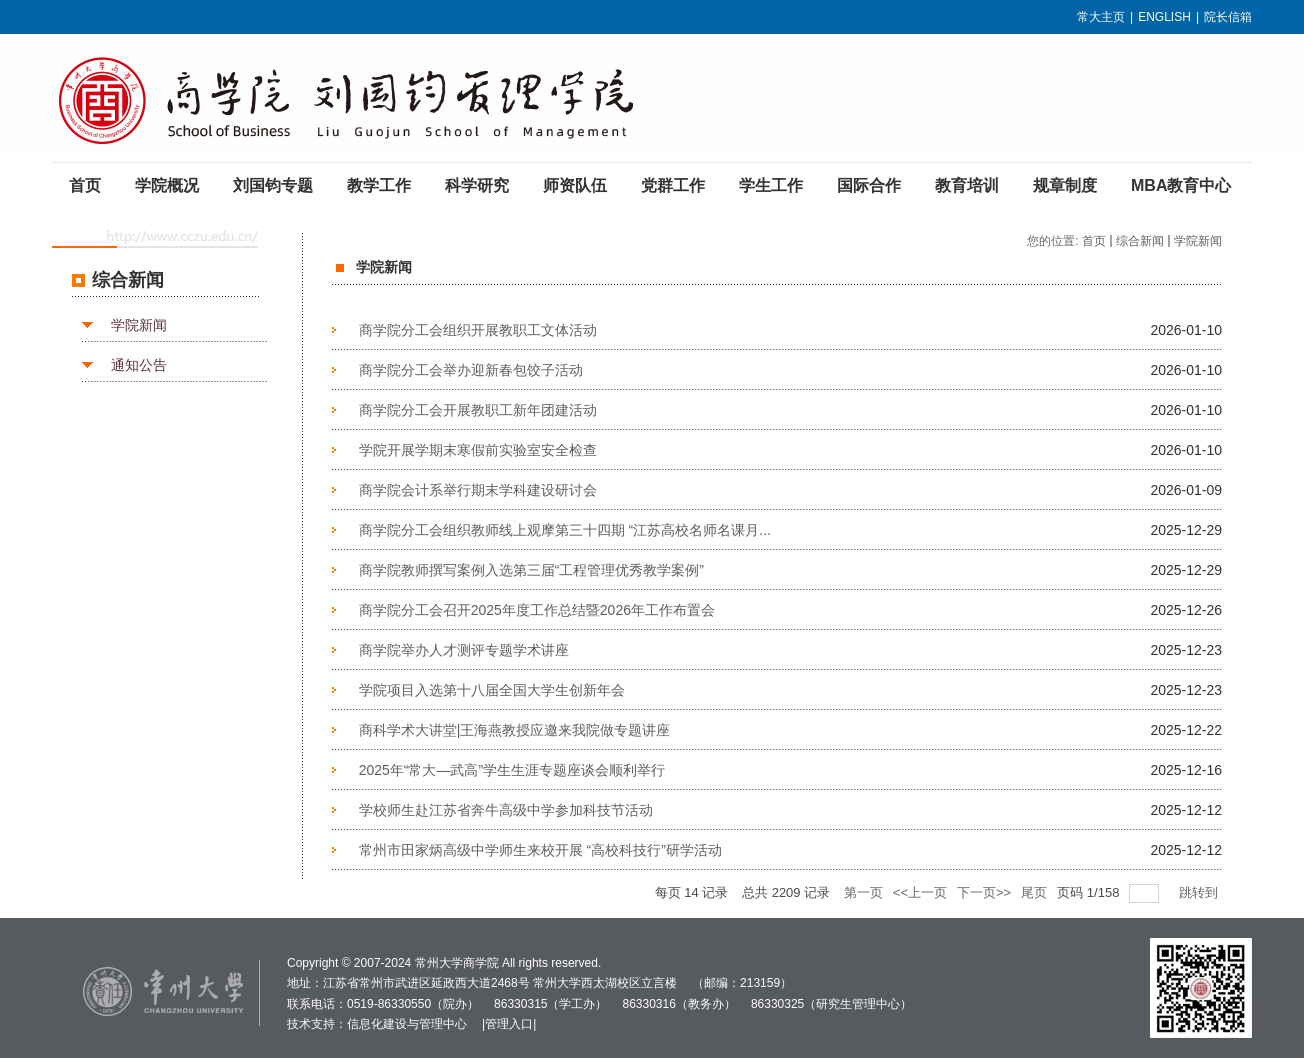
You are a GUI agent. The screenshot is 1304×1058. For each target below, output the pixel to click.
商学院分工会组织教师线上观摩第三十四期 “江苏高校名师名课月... (565, 530)
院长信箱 (1228, 17)
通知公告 (139, 365)
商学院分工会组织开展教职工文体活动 (478, 330)
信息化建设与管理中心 (407, 1024)
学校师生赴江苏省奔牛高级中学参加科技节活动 (506, 810)
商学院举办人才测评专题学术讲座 (464, 650)
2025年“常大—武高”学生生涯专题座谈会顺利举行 (512, 770)
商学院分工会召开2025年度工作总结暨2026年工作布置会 (537, 610)
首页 (1094, 241)
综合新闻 (1140, 241)
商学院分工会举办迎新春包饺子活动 (471, 370)
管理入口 (509, 1024)
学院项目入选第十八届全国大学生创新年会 (492, 690)
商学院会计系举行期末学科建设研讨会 (478, 490)
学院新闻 (139, 325)
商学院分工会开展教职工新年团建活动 (478, 410)
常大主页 (1101, 17)
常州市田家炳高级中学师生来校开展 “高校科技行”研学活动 (540, 850)
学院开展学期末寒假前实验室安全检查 (478, 450)
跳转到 (1200, 892)
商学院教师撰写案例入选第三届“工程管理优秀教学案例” (531, 570)
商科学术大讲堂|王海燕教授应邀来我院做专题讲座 (515, 730)
